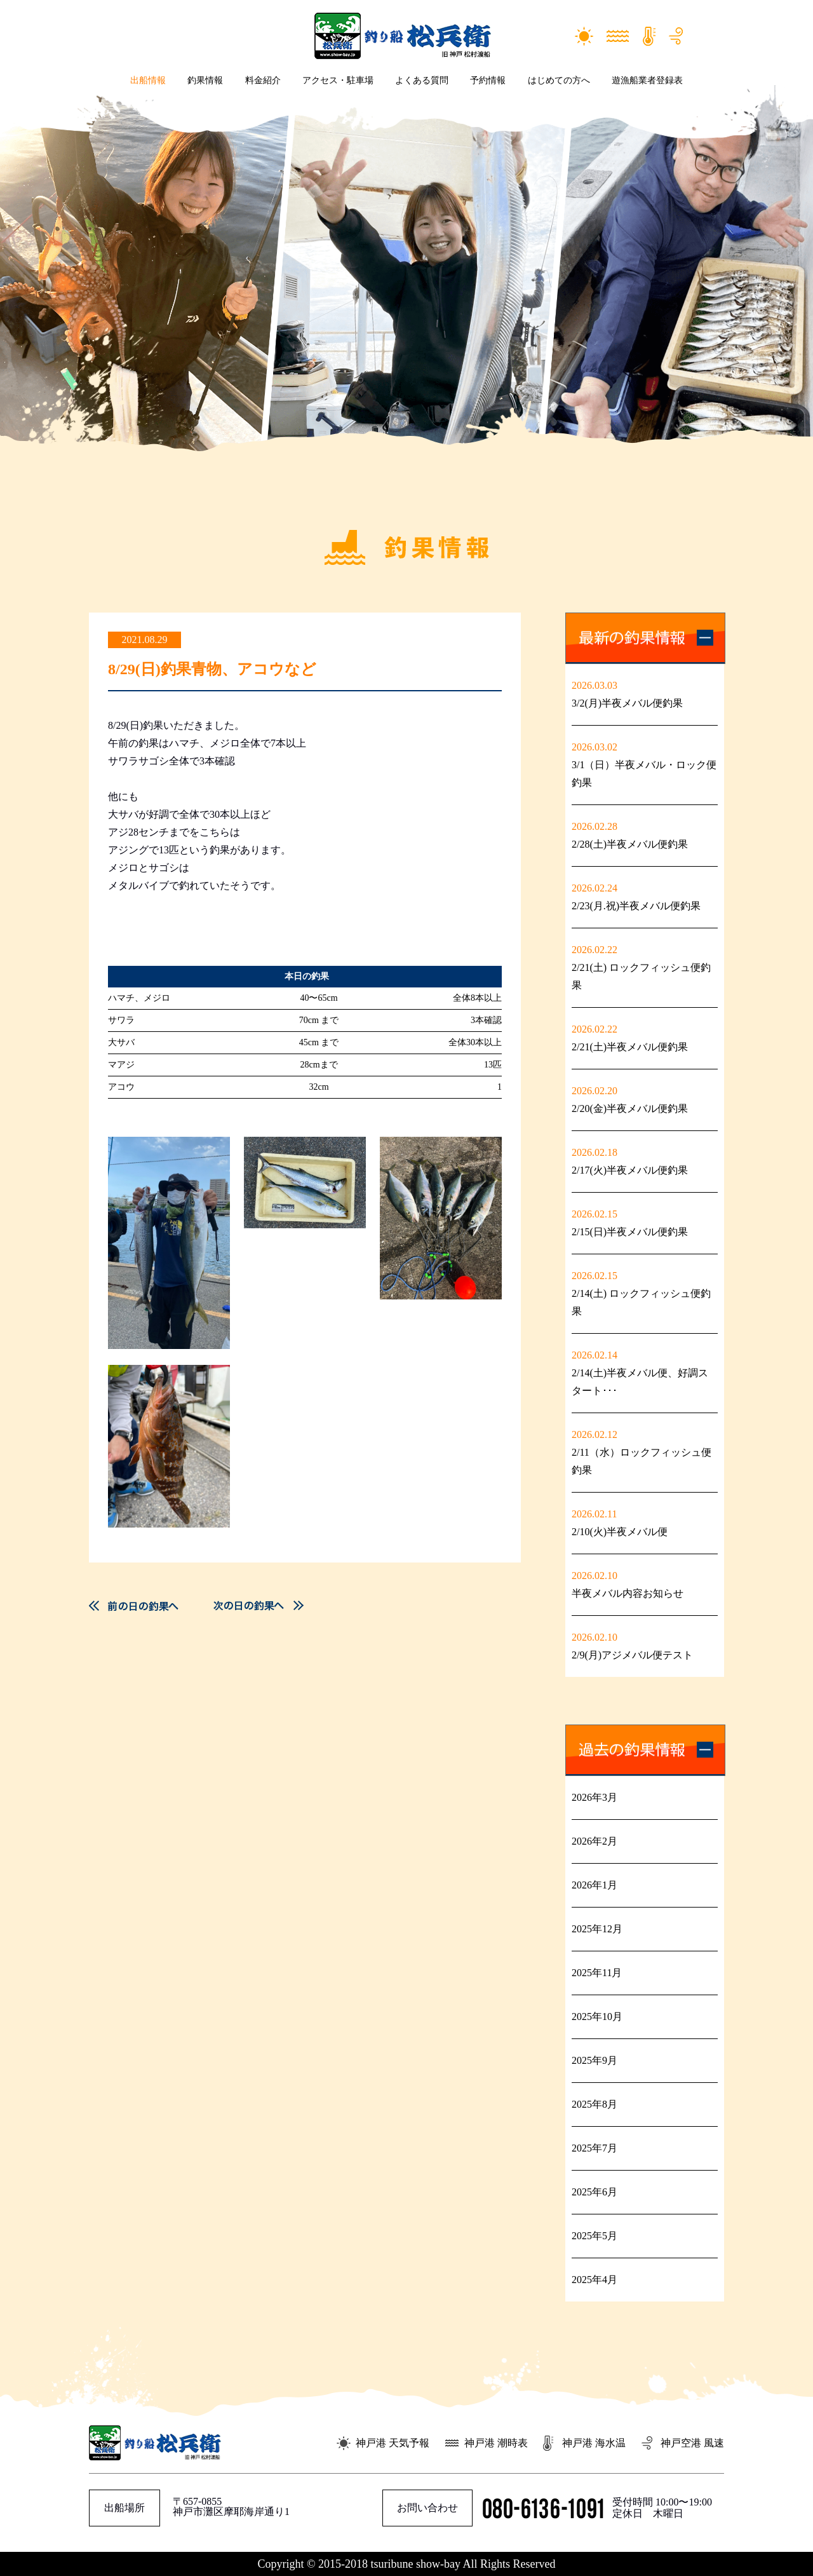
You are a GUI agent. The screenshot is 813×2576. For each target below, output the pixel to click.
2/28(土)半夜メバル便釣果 (630, 844)
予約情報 (488, 80)
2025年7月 (594, 2148)
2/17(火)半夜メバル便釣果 (630, 1170)
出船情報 (148, 80)
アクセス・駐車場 (337, 80)
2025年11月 (597, 1972)
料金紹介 (263, 80)
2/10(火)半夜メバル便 (625, 1531)
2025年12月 (597, 1928)
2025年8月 (594, 2104)
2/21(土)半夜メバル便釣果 (630, 1046)
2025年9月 (594, 2060)
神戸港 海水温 (594, 2442)
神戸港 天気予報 (392, 2442)
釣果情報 (205, 80)
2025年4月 (594, 2279)
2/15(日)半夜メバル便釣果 (630, 1231)
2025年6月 (594, 2191)
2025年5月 (594, 2235)
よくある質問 (421, 80)
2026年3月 (594, 1797)
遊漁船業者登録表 (647, 80)
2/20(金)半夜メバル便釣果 (630, 1108)
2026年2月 (594, 1841)
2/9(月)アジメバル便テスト (632, 1655)
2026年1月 (594, 1885)
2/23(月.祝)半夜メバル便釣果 (636, 905)
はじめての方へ (559, 80)
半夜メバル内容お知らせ (627, 1593)
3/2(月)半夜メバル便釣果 (627, 703)
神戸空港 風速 (692, 2442)
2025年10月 (597, 2016)
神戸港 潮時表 (496, 2442)
